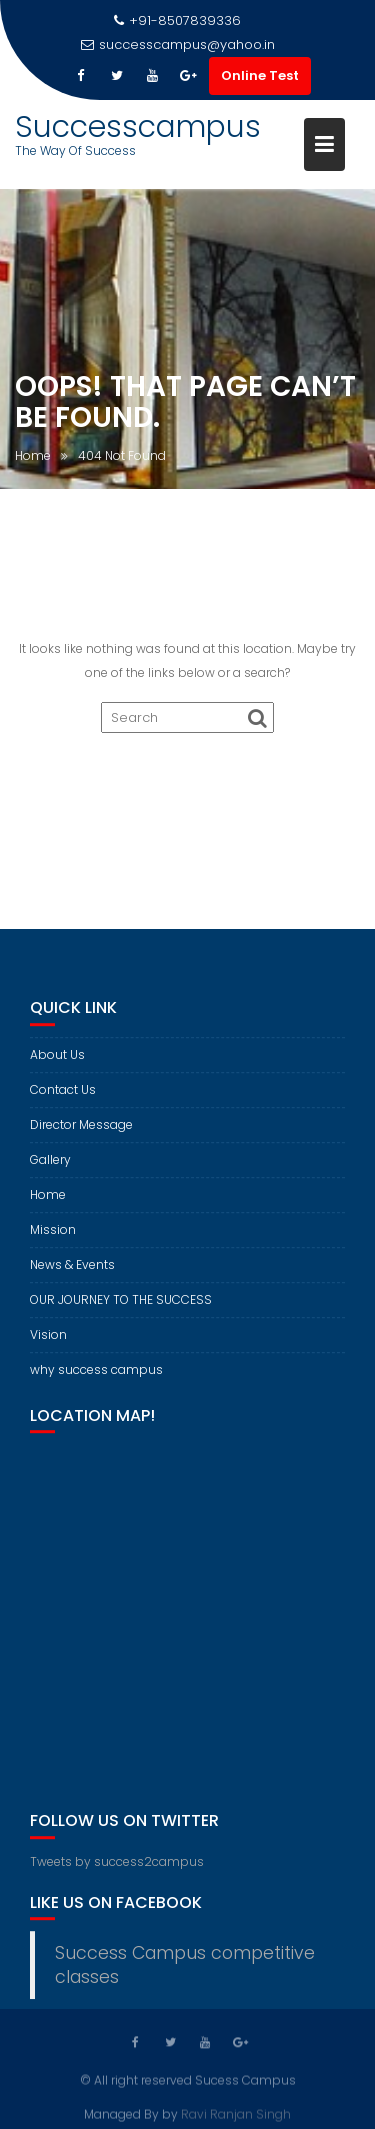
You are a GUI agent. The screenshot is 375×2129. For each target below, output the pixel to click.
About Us (57, 1060)
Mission (53, 1235)
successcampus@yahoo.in (178, 44)
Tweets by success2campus (117, 1867)
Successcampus (138, 127)
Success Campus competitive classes (185, 1972)
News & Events (72, 1270)
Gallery (50, 1165)
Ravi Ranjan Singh (236, 2113)
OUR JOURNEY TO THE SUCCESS (121, 1305)
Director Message (81, 1130)
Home (48, 1200)
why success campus (96, 1375)
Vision (48, 1340)
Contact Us (63, 1095)
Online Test (260, 75)
